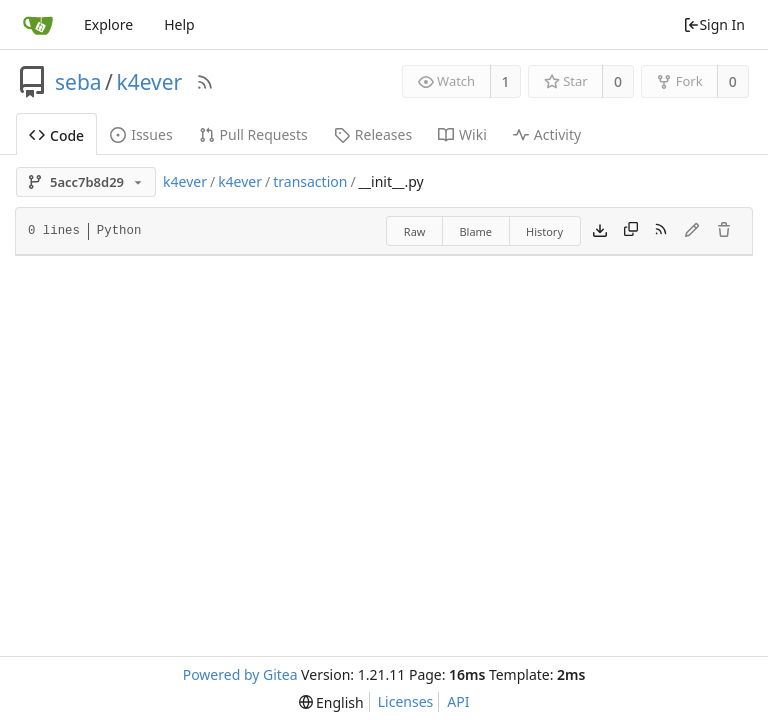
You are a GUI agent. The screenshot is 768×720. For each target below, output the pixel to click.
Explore (108, 24)
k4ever (149, 82)
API (458, 701)
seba (78, 82)
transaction (310, 181)
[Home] (38, 25)
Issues (141, 134)
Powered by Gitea (240, 674)
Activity (547, 134)
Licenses (406, 701)
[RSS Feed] (205, 82)
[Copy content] (631, 231)
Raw (415, 231)
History (544, 231)
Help (179, 24)
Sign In (714, 24)
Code (56, 135)
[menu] (331, 702)
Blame (475, 231)
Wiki (462, 134)
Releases (373, 134)
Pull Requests (253, 134)
